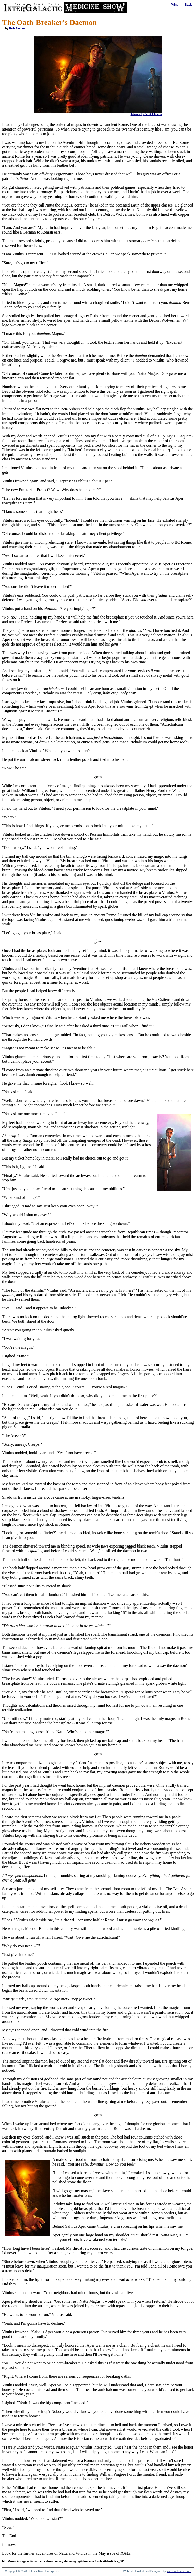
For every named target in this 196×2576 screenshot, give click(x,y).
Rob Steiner (17, 28)
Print (174, 4)
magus (84, 662)
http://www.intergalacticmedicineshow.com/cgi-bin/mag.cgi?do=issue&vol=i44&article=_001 (63, 2561)
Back (188, 4)
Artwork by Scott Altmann (98, 113)
